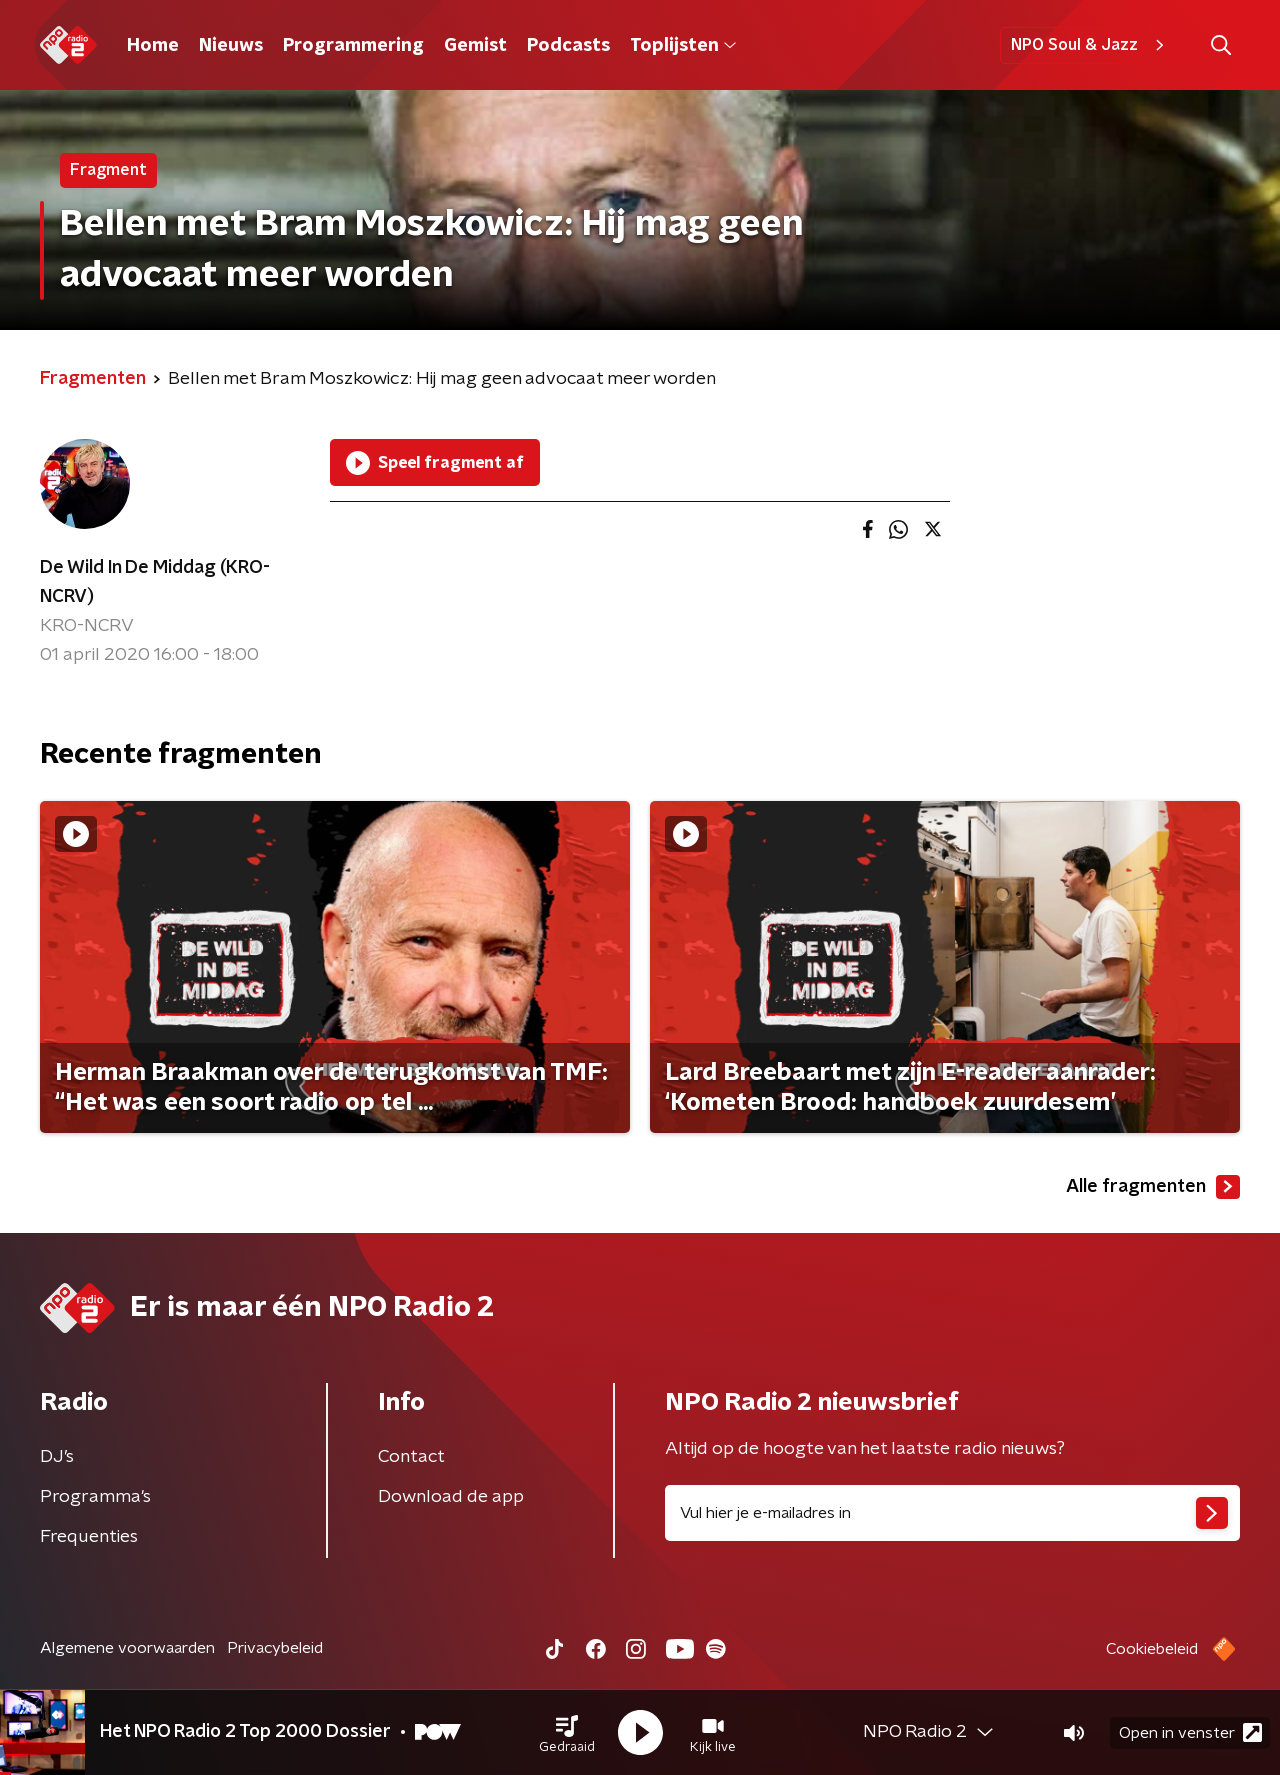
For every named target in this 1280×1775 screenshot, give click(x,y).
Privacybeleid (275, 1648)
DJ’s (57, 1457)
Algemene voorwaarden (127, 1648)
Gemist (475, 46)
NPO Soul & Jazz (1090, 45)
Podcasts (568, 46)
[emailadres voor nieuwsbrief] (952, 1513)
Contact (411, 1457)
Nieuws (231, 46)
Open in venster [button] (1190, 1732)
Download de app (451, 1497)
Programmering (353, 46)
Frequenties (89, 1537)
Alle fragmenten (1153, 1187)
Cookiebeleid (1152, 1649)
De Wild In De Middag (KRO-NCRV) (155, 582)
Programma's (95, 1497)
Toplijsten (683, 46)
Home (153, 46)
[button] (567, 1733)
